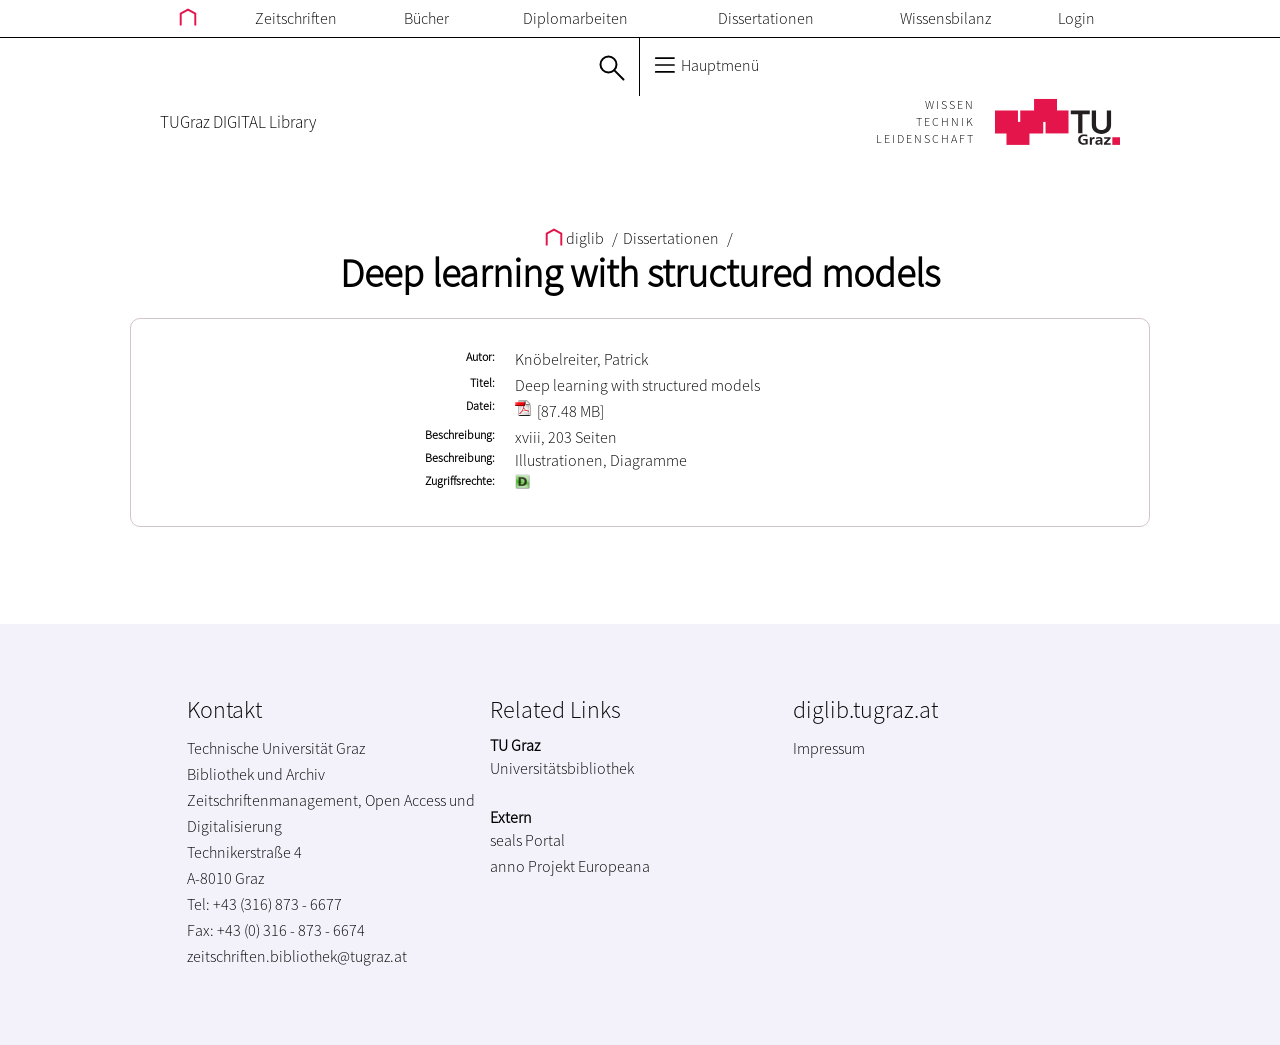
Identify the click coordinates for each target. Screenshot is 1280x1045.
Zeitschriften (296, 18)
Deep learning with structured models (640, 273)
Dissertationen (766, 18)
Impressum (829, 748)
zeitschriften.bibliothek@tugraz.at (297, 956)
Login (1076, 18)
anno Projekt (532, 866)
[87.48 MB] (559, 411)
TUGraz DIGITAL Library (238, 122)
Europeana (614, 866)
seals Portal (527, 840)
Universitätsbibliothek (562, 768)
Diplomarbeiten (575, 18)
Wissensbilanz (945, 18)
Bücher (426, 18)
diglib (576, 238)
